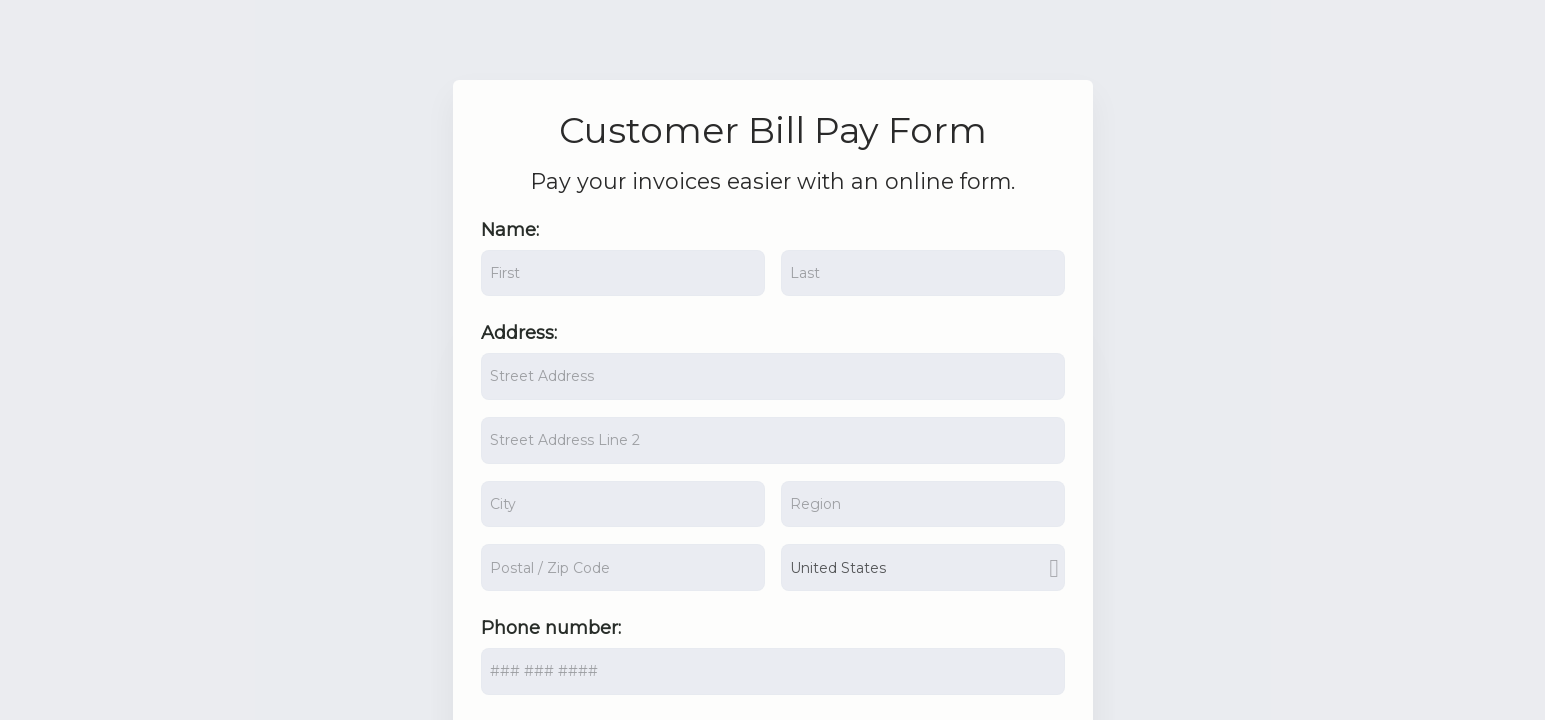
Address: (519, 333)
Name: (510, 230)
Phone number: (551, 628)
